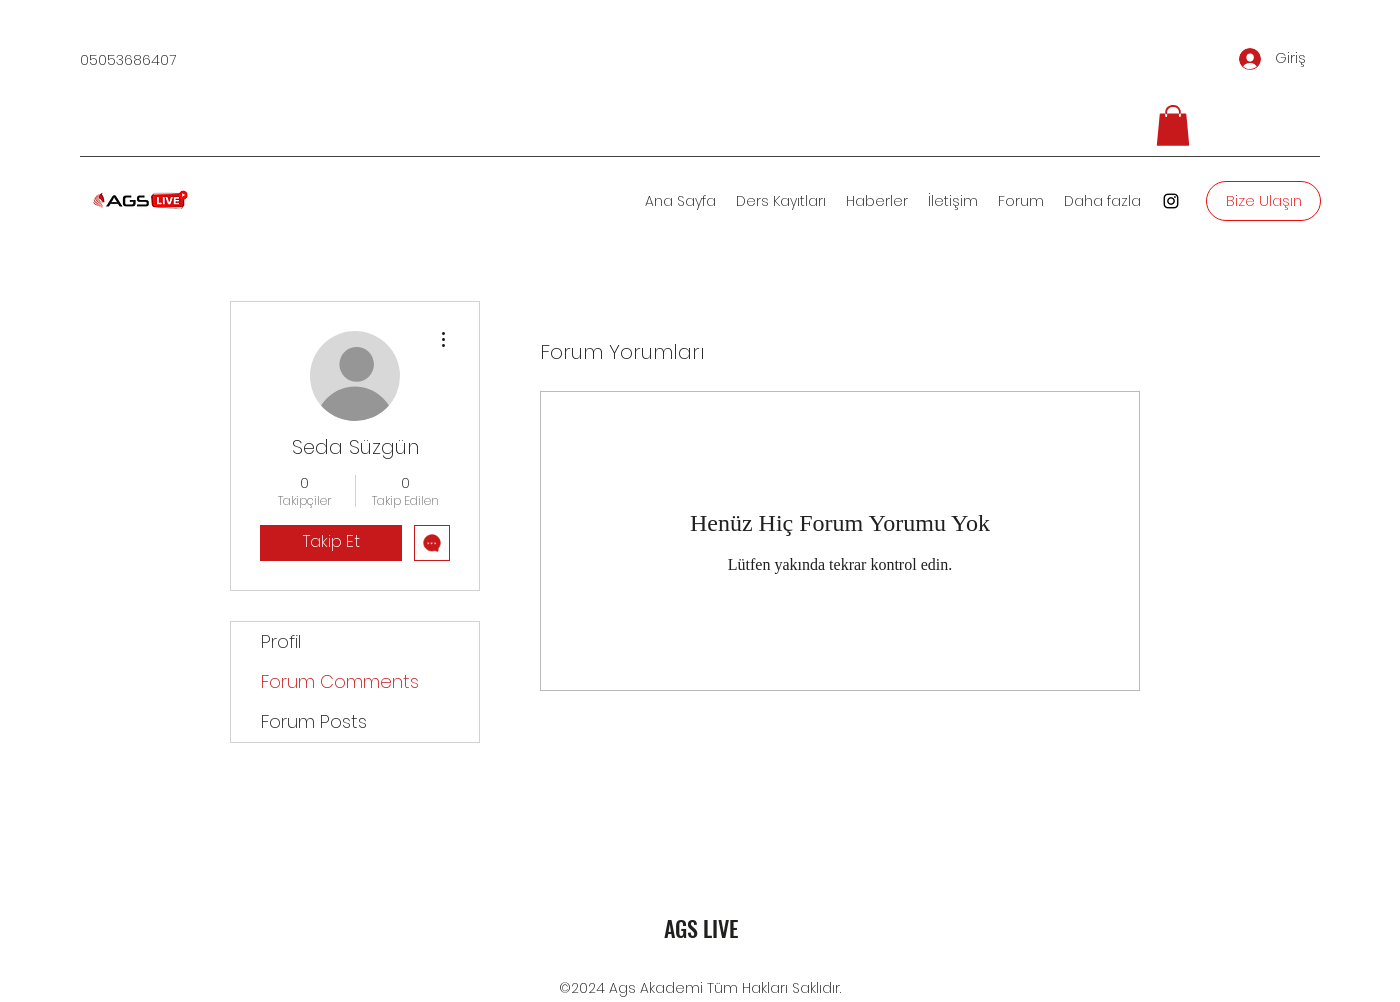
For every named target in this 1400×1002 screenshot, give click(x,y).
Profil (281, 641)
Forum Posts (314, 721)
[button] (1173, 125)
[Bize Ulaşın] (1263, 201)
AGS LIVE (701, 928)
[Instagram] (1171, 201)
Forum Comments (340, 681)
